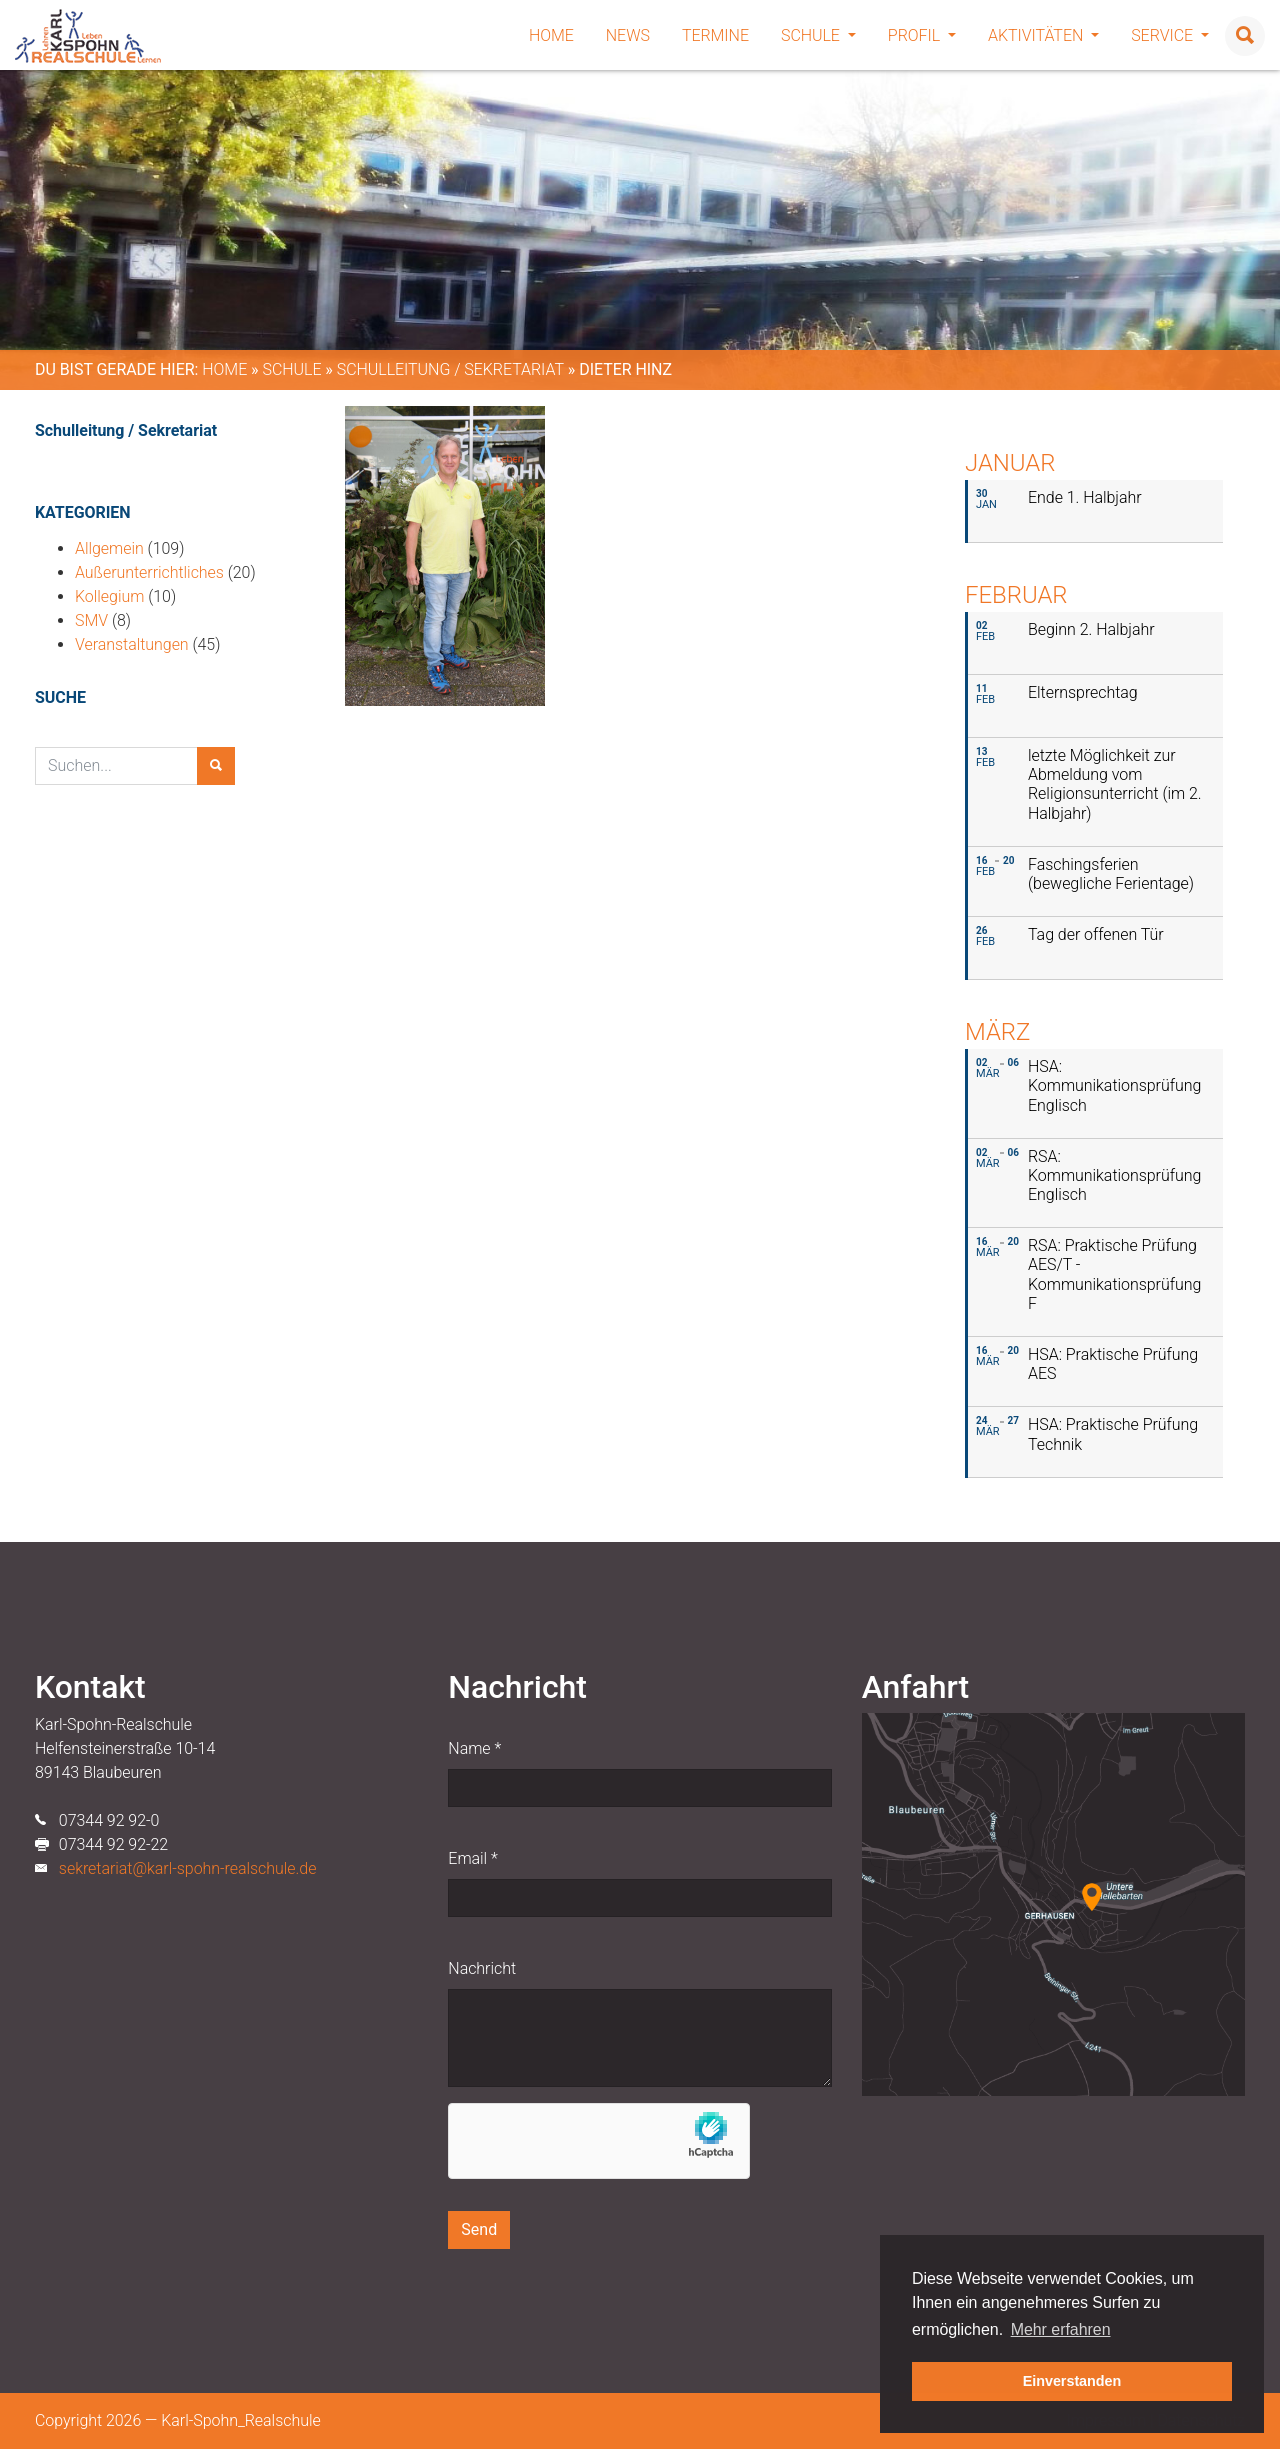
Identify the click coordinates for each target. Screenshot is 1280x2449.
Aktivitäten (1043, 35)
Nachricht (482, 1968)
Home (551, 35)
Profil (922, 35)
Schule (818, 35)
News (628, 35)
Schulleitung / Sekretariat (450, 369)
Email (472, 1858)
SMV (91, 620)
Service (1170, 35)
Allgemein (109, 548)
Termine (715, 35)
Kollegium (109, 596)
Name (474, 1748)
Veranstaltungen (132, 644)
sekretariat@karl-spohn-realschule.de (188, 1868)
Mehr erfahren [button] (1061, 2329)
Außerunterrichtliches (149, 572)
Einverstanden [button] (1072, 2381)
